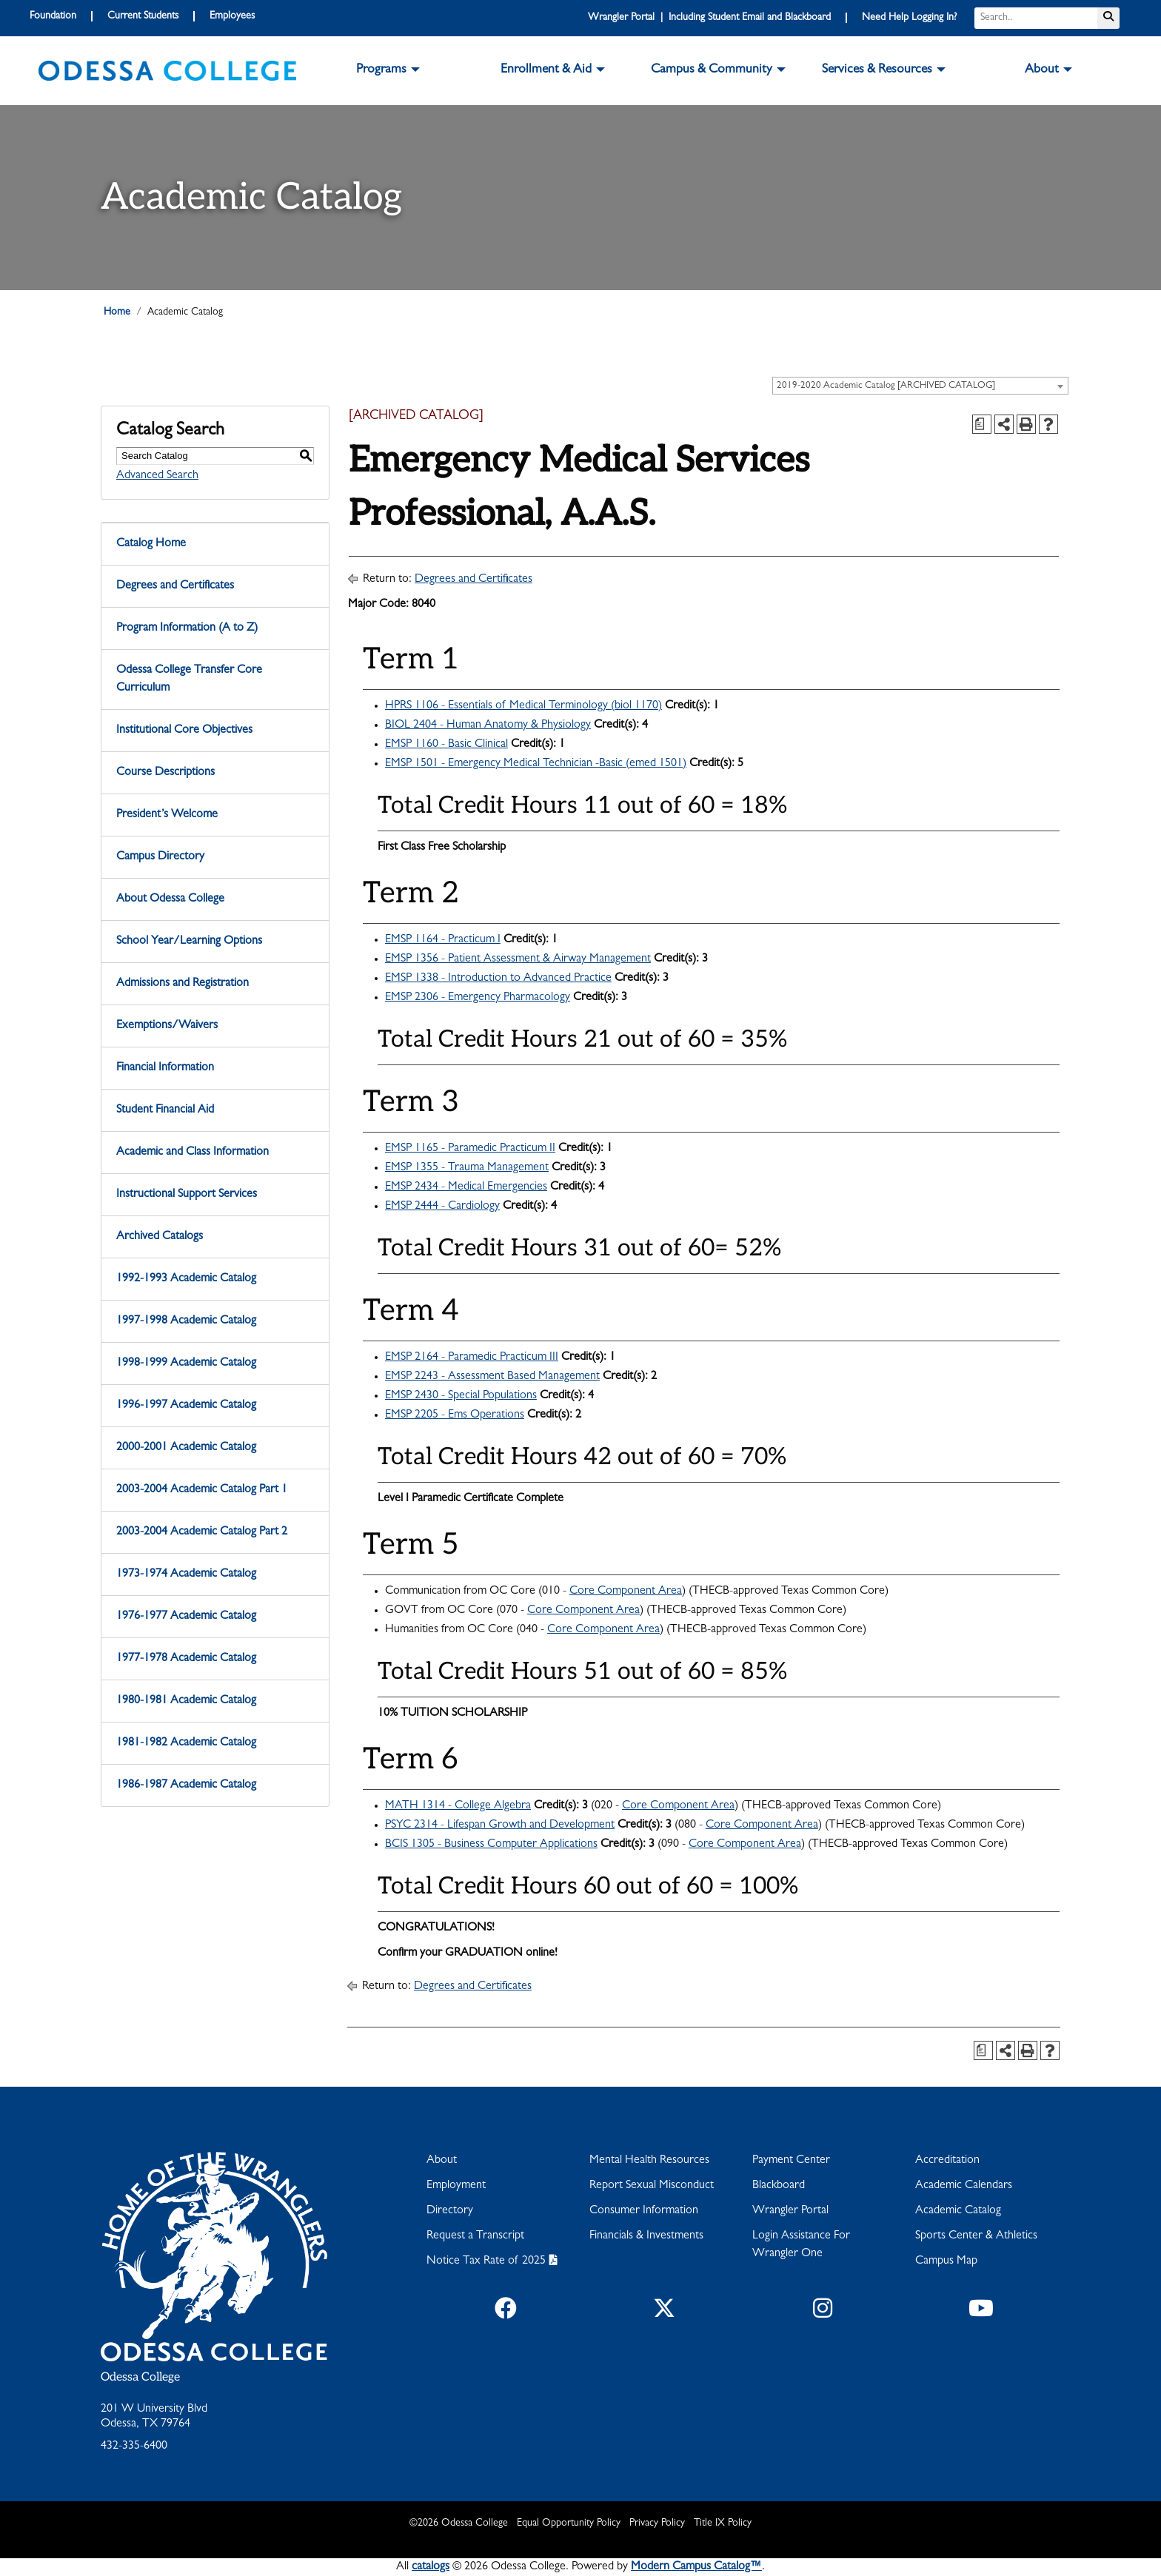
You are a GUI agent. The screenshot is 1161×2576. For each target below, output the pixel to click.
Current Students (142, 16)
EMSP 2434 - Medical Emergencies (466, 1187)
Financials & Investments (646, 2236)
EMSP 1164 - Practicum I (443, 940)
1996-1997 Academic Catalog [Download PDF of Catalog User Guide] (186, 1406)
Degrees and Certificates (175, 586)
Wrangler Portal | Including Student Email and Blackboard (709, 18)
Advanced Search (157, 476)
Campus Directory (160, 857)
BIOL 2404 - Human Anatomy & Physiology (488, 725)
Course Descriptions (165, 773)
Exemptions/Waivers (167, 1026)
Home (117, 312)
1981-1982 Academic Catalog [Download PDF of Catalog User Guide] (186, 1743)
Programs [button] (381, 70)
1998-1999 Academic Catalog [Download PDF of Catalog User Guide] (186, 1363)
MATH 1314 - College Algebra (458, 1806)
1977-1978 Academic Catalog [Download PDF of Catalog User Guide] (186, 1659)
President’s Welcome (167, 815)
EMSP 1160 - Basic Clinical (446, 745)
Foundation (53, 16)
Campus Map (946, 2261)
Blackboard (778, 2186)
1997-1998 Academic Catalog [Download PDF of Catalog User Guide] (186, 1321)
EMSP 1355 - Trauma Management (467, 1168)
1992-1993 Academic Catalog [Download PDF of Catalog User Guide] (186, 1279)
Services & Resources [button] (877, 70)
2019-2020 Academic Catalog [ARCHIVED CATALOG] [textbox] (886, 386)
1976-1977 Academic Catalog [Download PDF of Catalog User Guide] (186, 1617)
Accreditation (947, 2161)
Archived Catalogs (159, 1237)
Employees (232, 16)
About (441, 2161)
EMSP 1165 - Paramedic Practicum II (470, 1149)
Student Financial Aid (165, 1110)
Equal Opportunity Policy (568, 2523)
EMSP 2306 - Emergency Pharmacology (477, 998)
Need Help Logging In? (909, 18)
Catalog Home (151, 544)
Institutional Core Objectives (184, 731)
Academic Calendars (963, 2186)
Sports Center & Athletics (976, 2236)
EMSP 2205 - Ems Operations (454, 1415)
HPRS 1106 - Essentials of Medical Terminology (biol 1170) (523, 706)
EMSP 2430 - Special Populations (461, 1396)
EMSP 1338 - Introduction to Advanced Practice (498, 979)
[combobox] (920, 386)
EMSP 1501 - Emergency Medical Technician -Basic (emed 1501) (535, 764)
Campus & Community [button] (711, 70)
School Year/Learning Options (189, 941)
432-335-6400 (134, 2446)
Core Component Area (625, 1591)
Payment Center (791, 2161)
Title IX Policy (723, 2523)
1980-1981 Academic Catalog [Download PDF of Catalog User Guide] (186, 1701)
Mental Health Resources (649, 2161)
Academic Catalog (958, 2211)
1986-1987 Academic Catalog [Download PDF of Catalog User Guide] (186, 1785)
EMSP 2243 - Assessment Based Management (492, 1377)
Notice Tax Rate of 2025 (486, 2261)
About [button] (1042, 70)
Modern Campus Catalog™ (696, 2567)
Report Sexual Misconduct (651, 2186)
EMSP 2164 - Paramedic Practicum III (471, 1358)
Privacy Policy (657, 2523)
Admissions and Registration (182, 984)
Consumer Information (643, 2211)
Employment (456, 2186)
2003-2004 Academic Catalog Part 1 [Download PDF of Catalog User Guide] (201, 1490)
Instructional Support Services (186, 1195)
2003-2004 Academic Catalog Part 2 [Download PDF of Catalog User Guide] (201, 1532)
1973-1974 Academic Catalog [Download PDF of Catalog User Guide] (186, 1574)
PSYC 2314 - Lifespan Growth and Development (500, 1825)
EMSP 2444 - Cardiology (442, 1206)
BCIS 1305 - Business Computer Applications (491, 1845)
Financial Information (165, 1068)
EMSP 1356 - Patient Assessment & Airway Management (518, 959)
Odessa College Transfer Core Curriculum (189, 679)
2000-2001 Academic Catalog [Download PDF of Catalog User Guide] (186, 1448)
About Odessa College (170, 899)
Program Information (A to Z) (187, 628)
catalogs (430, 2567)
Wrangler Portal (790, 2211)
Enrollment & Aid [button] (546, 70)
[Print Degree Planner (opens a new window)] (981, 424)
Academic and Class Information (192, 1152)
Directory (449, 2211)
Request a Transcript (475, 2236)
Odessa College (140, 2377)
